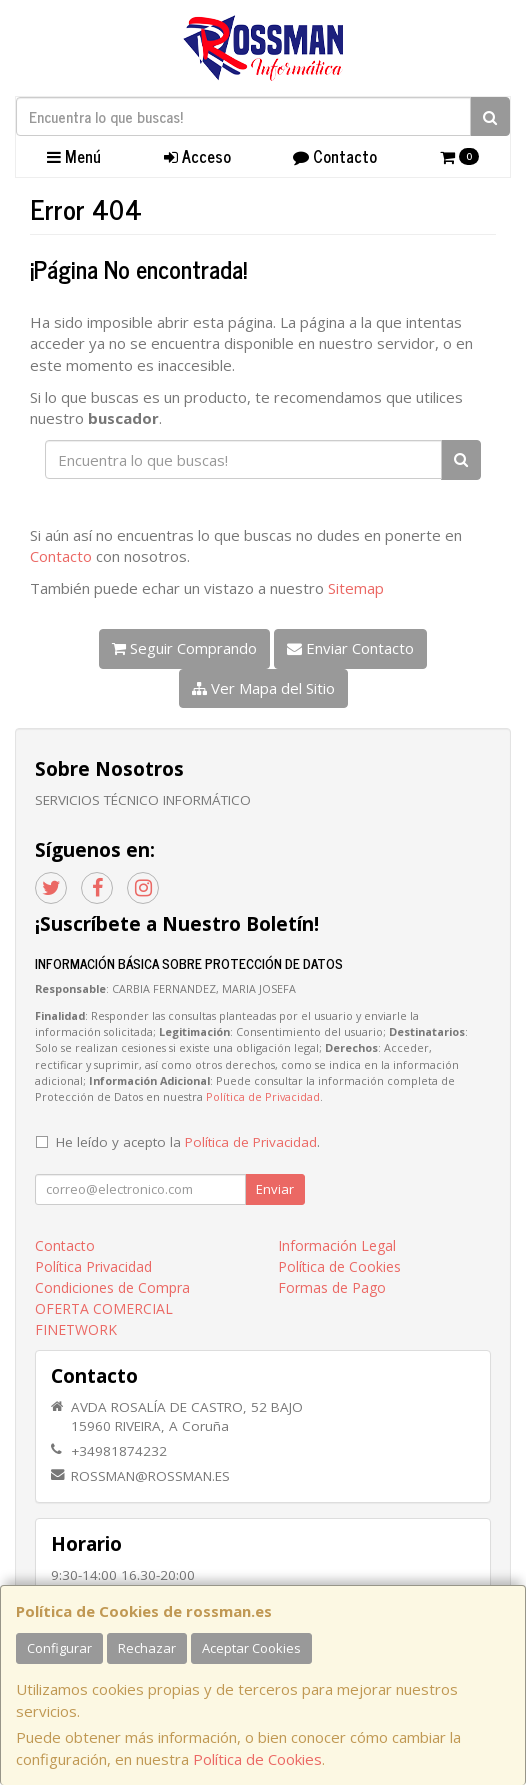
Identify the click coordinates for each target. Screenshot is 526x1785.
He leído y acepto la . (188, 1142)
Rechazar (147, 1648)
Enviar (275, 1189)
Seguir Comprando (184, 648)
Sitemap (356, 588)
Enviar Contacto (350, 648)
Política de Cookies (257, 1759)
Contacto (335, 156)
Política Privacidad (93, 1266)
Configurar (59, 1648)
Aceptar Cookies (251, 1648)
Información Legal (337, 1245)
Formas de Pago (332, 1287)
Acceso (197, 156)
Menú (74, 156)
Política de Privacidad (263, 1096)
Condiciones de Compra (112, 1287)
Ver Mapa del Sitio (263, 688)
